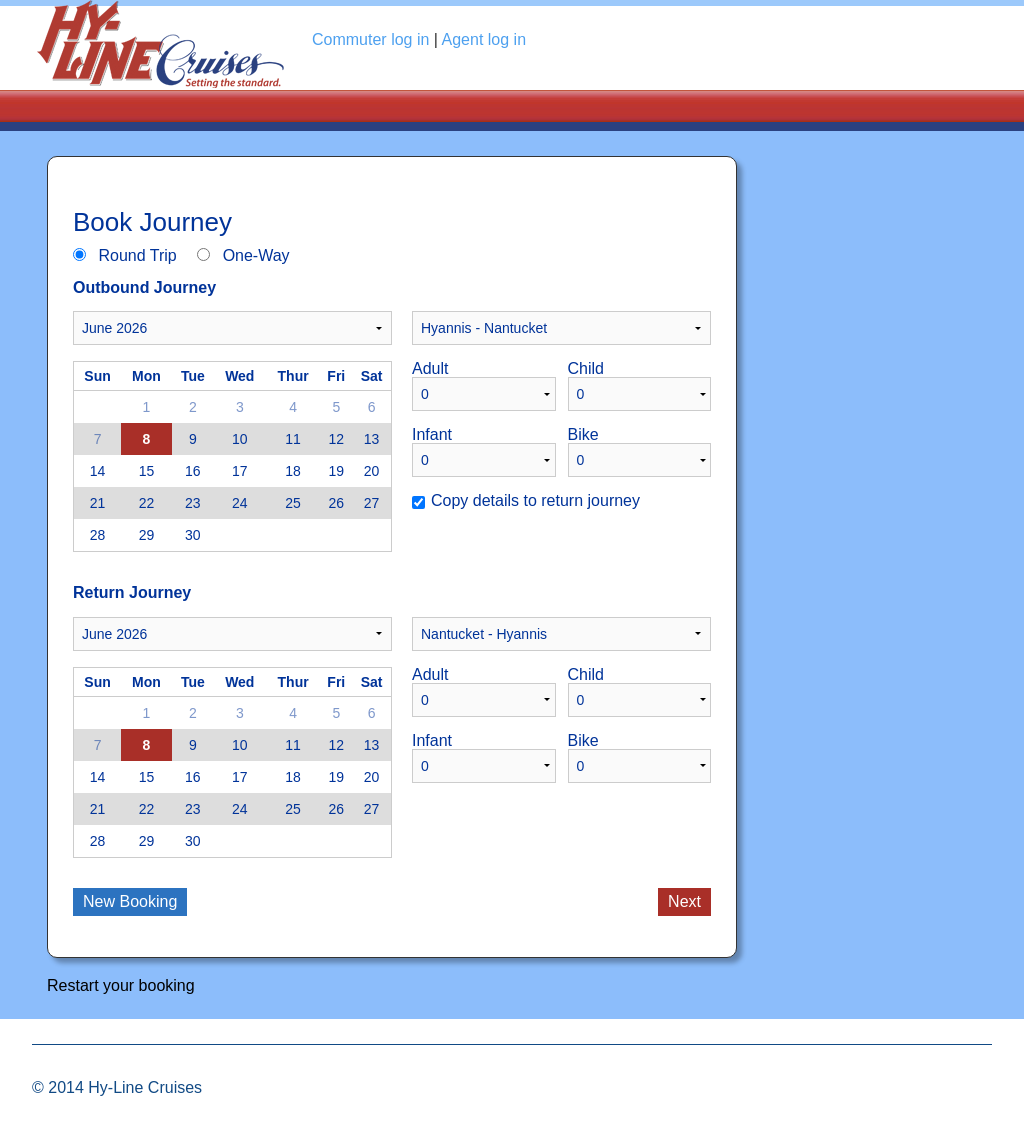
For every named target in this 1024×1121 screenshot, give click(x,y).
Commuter (370, 39)
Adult (430, 369)
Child (586, 369)
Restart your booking (121, 985)
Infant (432, 435)
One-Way (256, 256)
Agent (484, 39)
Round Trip (137, 256)
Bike (583, 435)
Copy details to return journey (535, 501)
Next (684, 901)
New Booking (130, 901)
